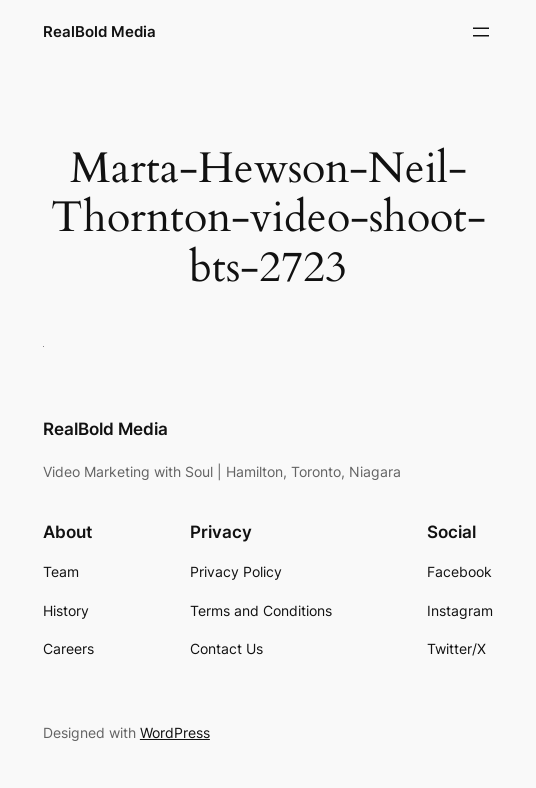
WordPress (175, 732)
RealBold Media (99, 31)
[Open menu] (481, 32)
